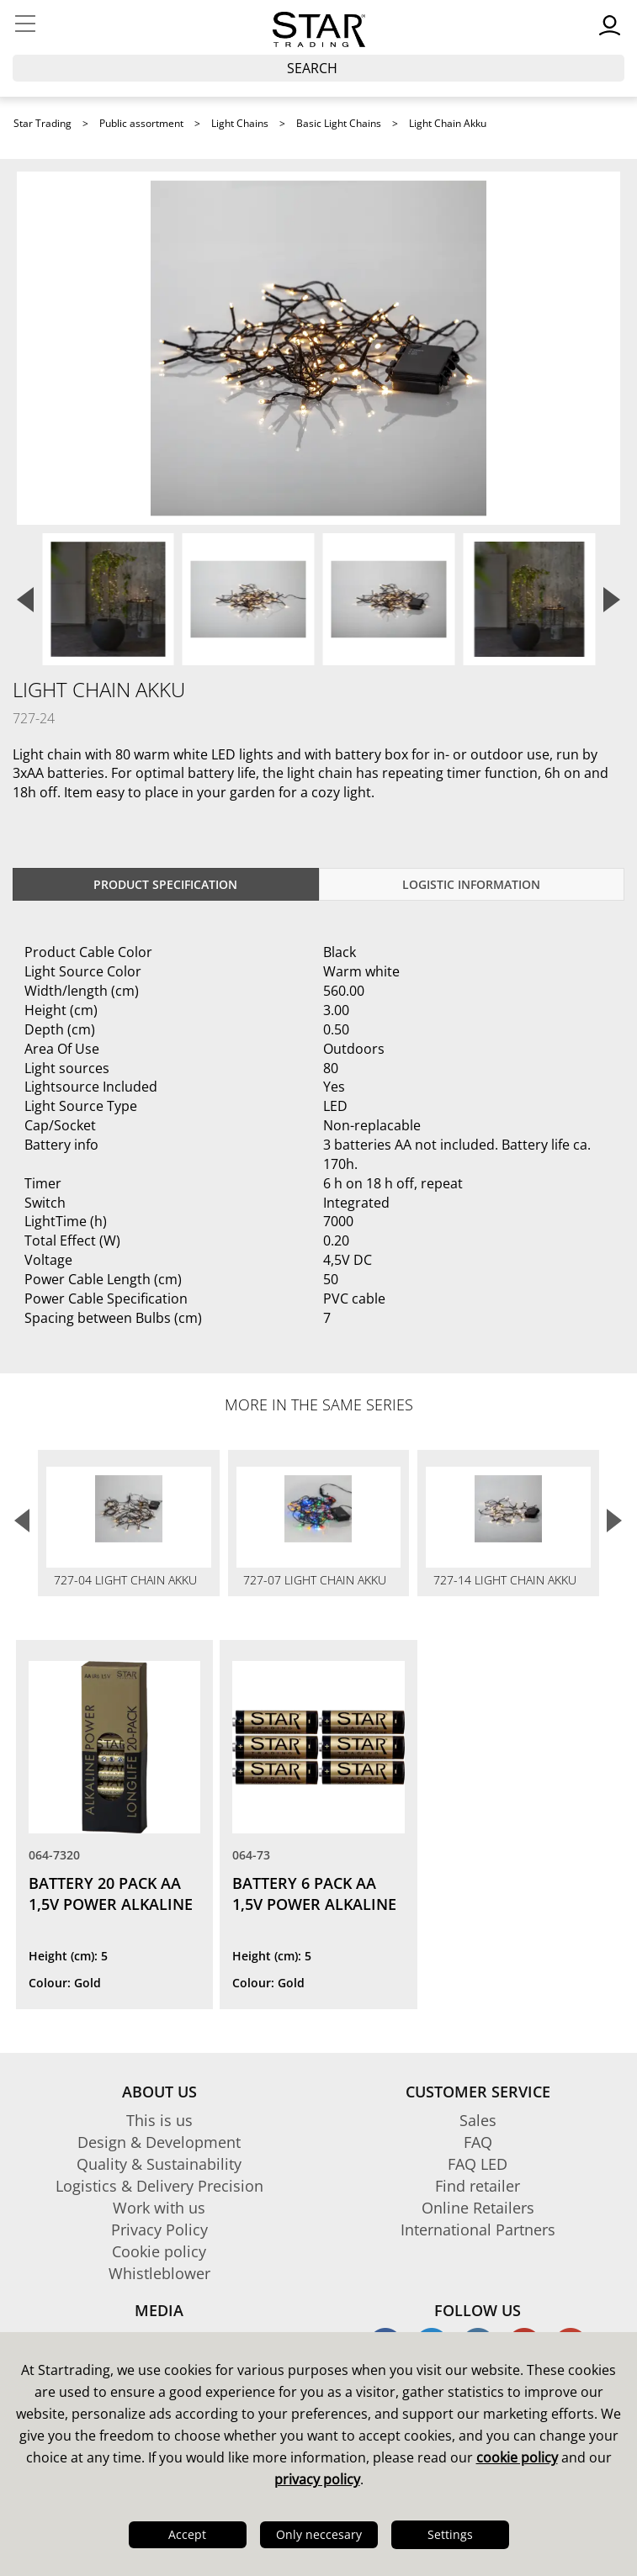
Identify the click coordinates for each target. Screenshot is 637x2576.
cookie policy (517, 2457)
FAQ (478, 2142)
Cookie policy (159, 2251)
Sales (477, 2120)
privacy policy (317, 2479)
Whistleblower (159, 2273)
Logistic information (471, 884)
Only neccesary (319, 2534)
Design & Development (159, 2142)
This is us (159, 2120)
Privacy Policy (159, 2229)
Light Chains (239, 123)
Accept (187, 2534)
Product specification (165, 884)
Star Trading (42, 123)
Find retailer (477, 2186)
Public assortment (141, 123)
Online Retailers (478, 2208)
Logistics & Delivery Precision (159, 2186)
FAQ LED (477, 2164)
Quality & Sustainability (159, 2164)
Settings (450, 2534)
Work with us (159, 2208)
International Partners (478, 2229)
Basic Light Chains (338, 123)
